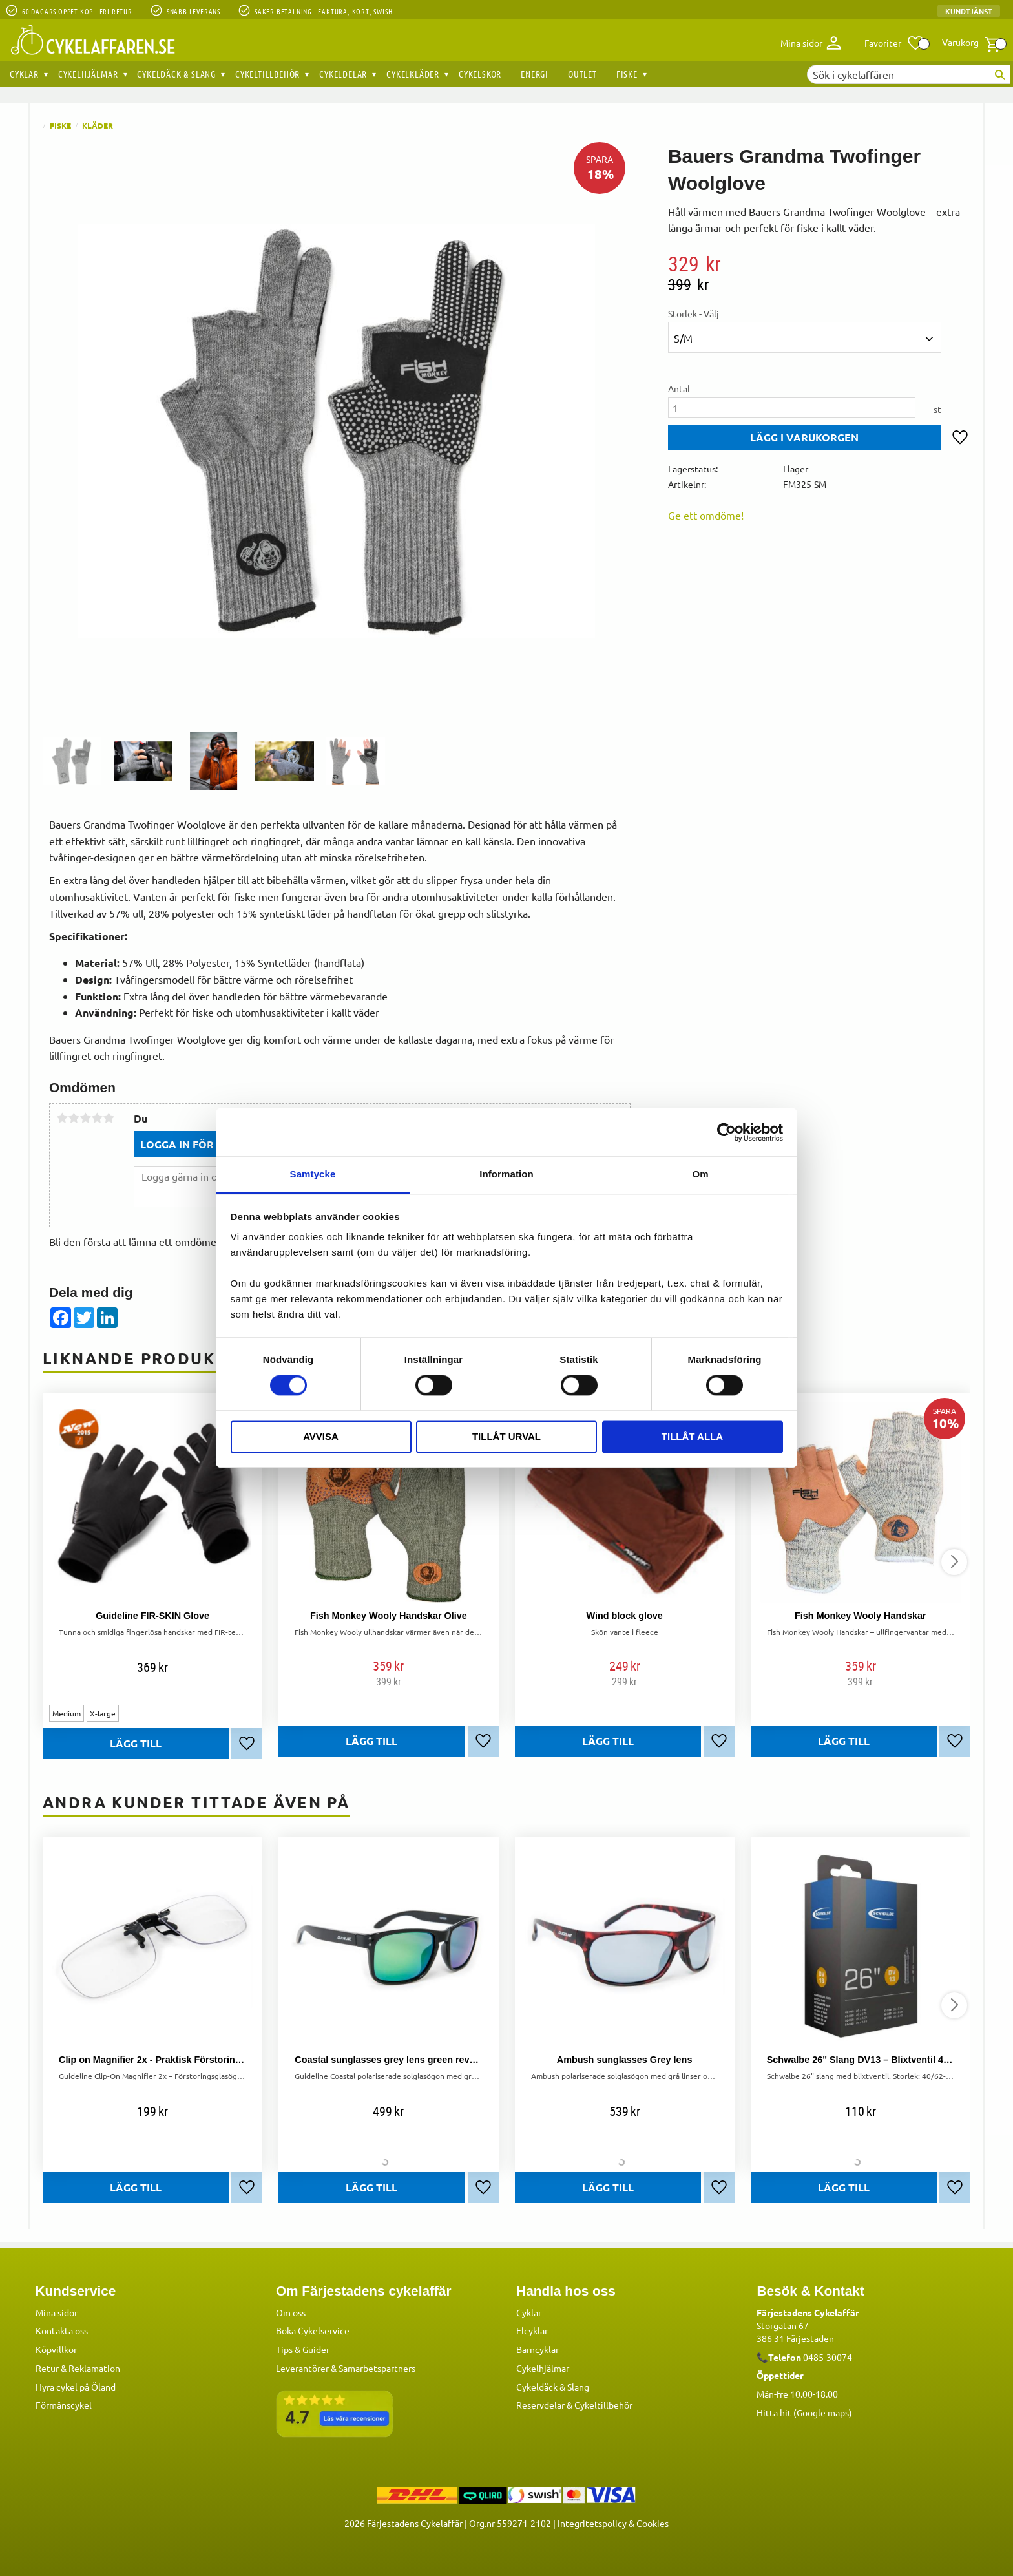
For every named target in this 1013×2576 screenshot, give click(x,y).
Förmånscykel (64, 2405)
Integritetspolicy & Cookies (613, 2523)
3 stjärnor (85, 1118)
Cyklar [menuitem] (24, 73)
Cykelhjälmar (542, 2368)
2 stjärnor (73, 1118)
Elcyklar (532, 2330)
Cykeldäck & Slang (552, 2386)
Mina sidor (57, 2312)
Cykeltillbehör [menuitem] (267, 73)
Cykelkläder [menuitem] (412, 73)
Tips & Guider (302, 2349)
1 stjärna (62, 1118)
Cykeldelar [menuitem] (343, 73)
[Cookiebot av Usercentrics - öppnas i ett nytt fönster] (726, 1132)
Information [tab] (506, 1173)
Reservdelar (540, 2405)
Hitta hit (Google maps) (804, 2412)
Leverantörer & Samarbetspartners (345, 2368)
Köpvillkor (56, 2349)
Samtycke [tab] (313, 1173)
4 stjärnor (97, 1118)
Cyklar (528, 2312)
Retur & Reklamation (78, 2368)
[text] (819, 264)
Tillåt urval (506, 1436)
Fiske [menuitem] (627, 73)
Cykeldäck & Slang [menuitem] (176, 73)
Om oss (291, 2312)
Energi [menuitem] (534, 73)
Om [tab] (700, 1173)
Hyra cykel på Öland (76, 2386)
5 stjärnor (108, 1118)
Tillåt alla (692, 1436)
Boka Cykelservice (313, 2330)
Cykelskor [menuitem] (480, 73)
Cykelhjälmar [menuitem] (88, 73)
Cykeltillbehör (603, 2405)
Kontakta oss (62, 2330)
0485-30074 (827, 2357)
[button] (894, 43)
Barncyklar (537, 2349)
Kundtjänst (968, 11)
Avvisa (321, 1436)
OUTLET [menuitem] (582, 73)
